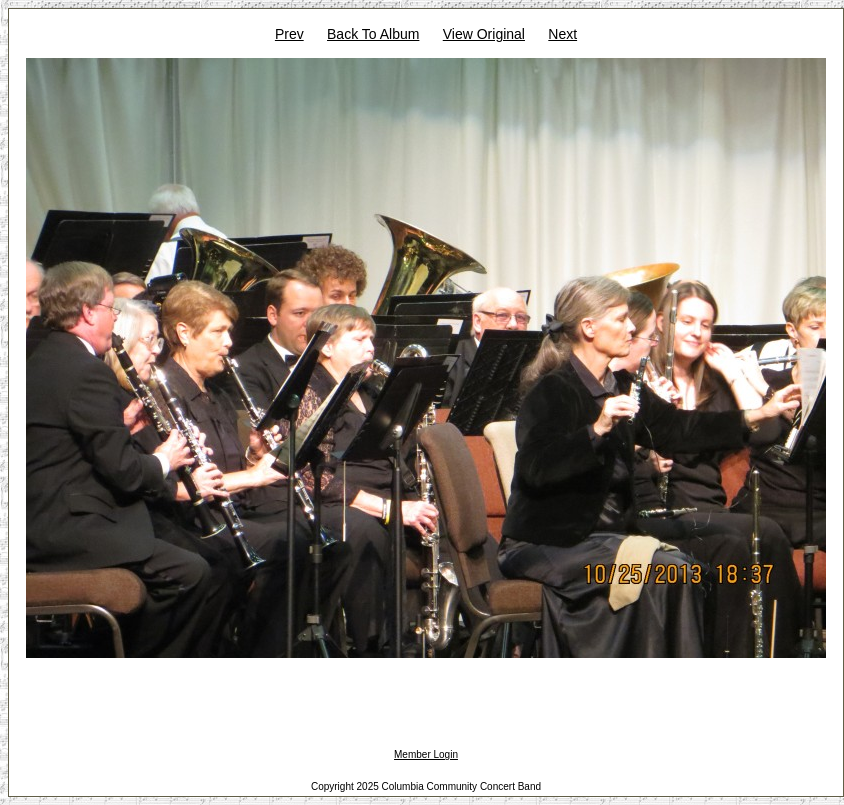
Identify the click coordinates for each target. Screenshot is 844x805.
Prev (289, 34)
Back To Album (373, 34)
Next (562, 34)
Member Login (426, 754)
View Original (484, 34)
